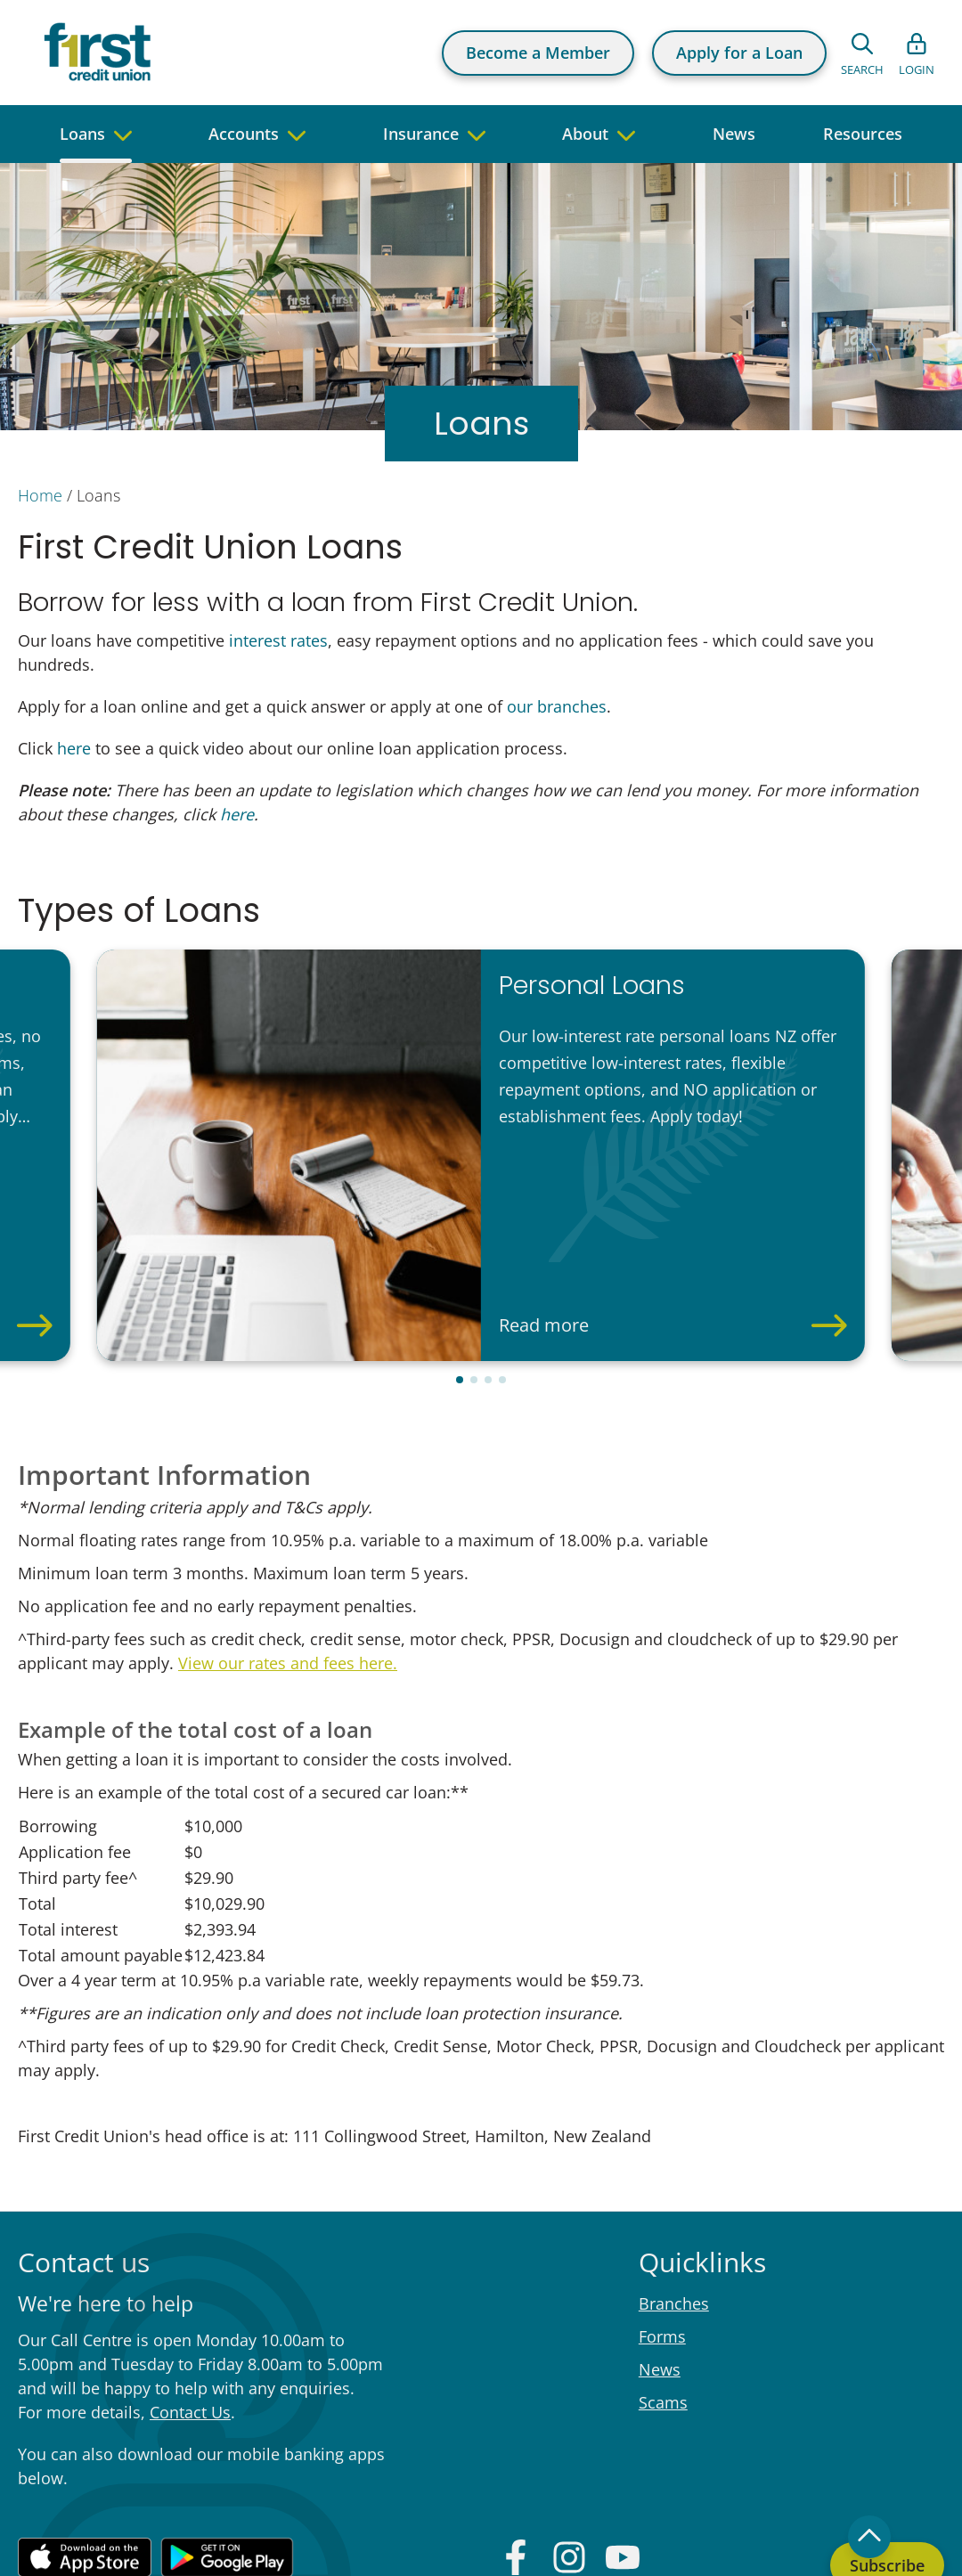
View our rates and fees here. (287, 1563)
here (74, 748)
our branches (557, 706)
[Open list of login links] (916, 52)
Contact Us (190, 2312)
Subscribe (887, 2465)
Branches (674, 2203)
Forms (662, 2236)
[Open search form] (862, 52)
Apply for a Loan (739, 52)
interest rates (278, 640)
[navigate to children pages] (123, 134)
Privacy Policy (704, 2546)
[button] (459, 1280)
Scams (663, 2302)
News (660, 2269)
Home (40, 495)
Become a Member (538, 52)
